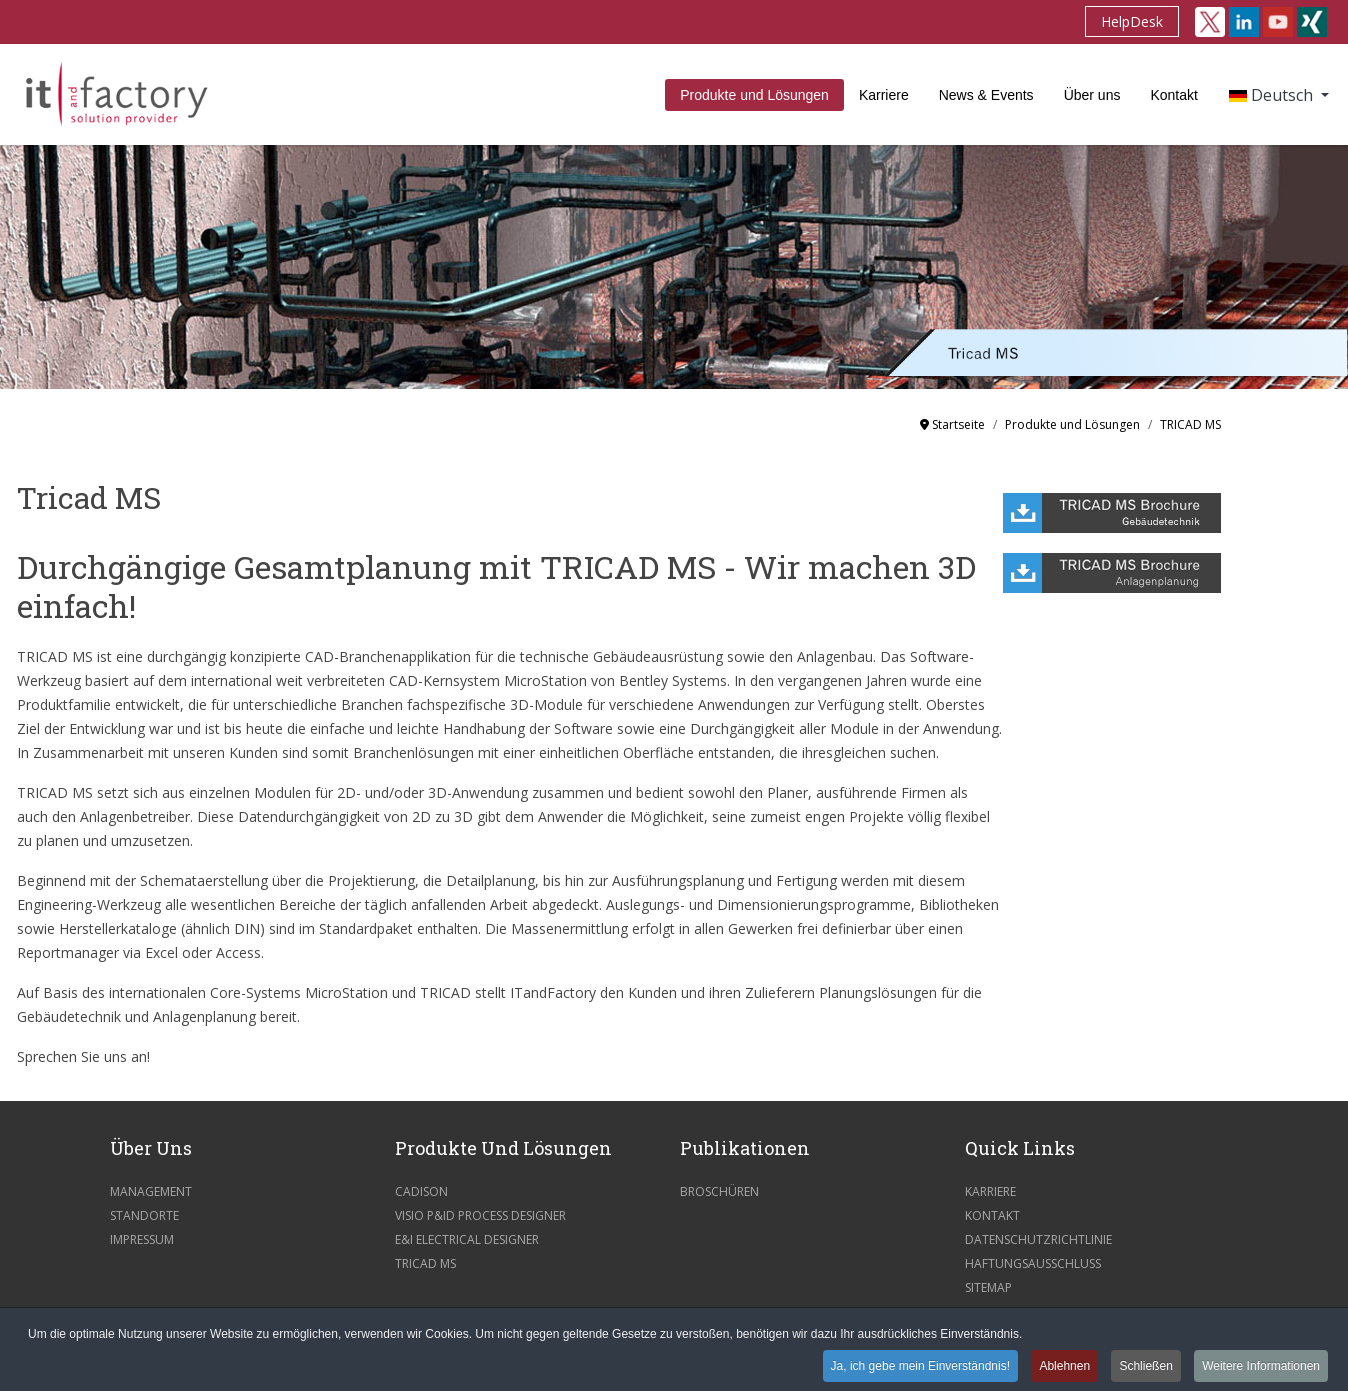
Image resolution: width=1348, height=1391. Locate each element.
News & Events (986, 95)
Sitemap (988, 1287)
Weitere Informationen (1261, 1367)
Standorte (144, 1215)
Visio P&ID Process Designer (480, 1215)
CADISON (421, 1191)
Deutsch (1273, 95)
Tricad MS (425, 1263)
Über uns (1092, 95)
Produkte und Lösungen (754, 95)
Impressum (142, 1239)
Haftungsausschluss (1033, 1263)
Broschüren (719, 1191)
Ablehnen (1064, 1367)
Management (151, 1191)
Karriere (884, 95)
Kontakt (1173, 95)
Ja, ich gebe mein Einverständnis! (920, 1367)
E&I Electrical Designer (467, 1239)
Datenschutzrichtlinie (1038, 1239)
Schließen (1145, 1367)
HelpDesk (1132, 21)
